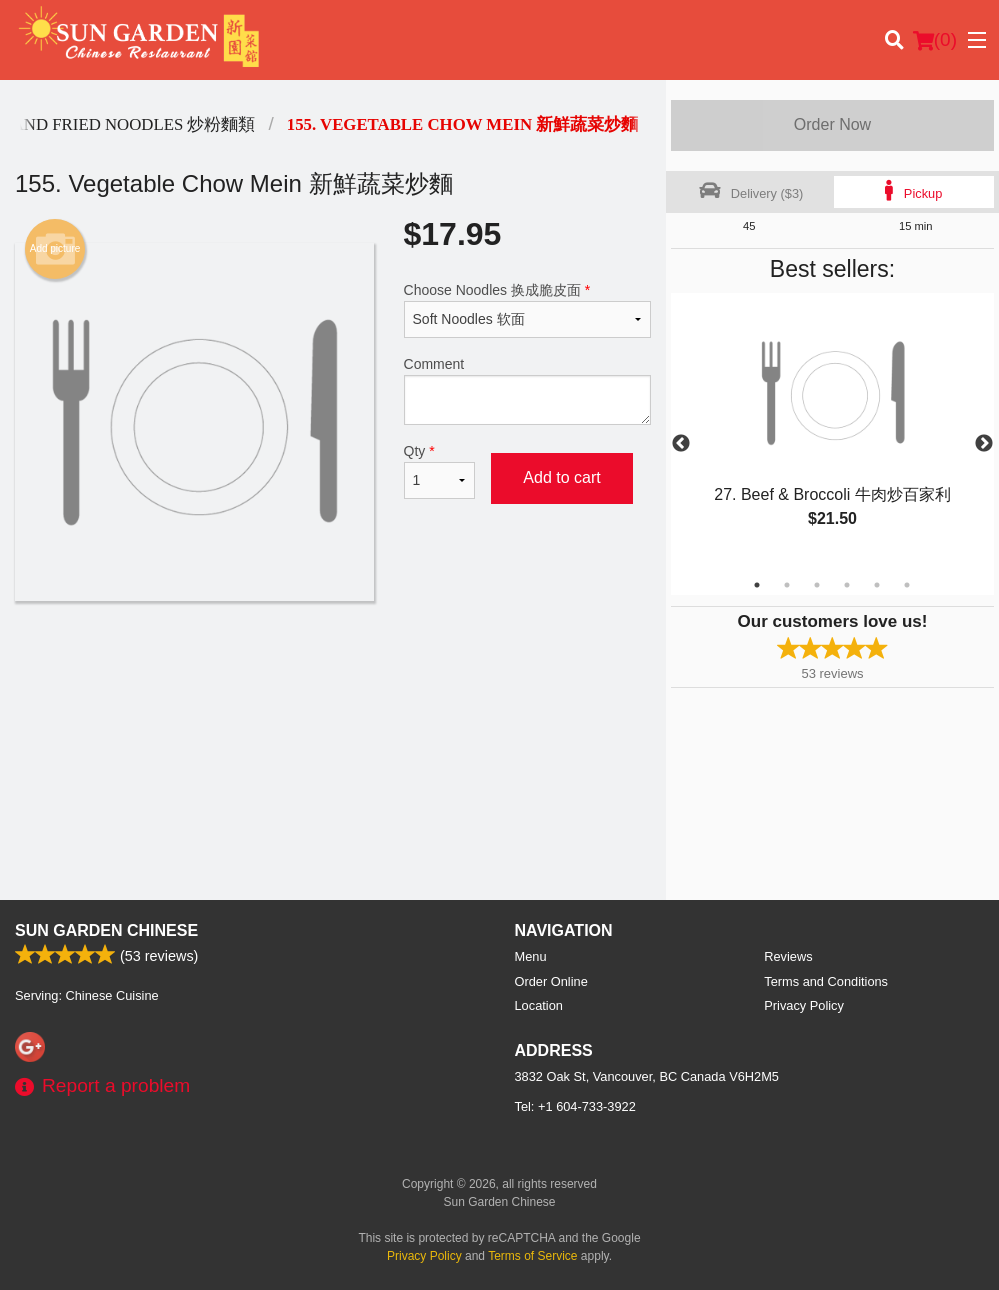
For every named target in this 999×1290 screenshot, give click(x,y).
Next (984, 444)
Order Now (832, 124)
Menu (531, 956)
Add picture (55, 249)
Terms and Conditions (826, 981)
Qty (440, 471)
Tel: (575, 1106)
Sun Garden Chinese (106, 930)
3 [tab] (817, 585)
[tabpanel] (832, 432)
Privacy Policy (804, 1005)
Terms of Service (532, 1256)
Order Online (551, 981)
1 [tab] (757, 585)
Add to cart (561, 477)
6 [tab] (907, 585)
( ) (935, 40)
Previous (681, 444)
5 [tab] (877, 585)
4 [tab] (847, 585)
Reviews (788, 956)
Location (539, 1005)
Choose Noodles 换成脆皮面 (528, 310)
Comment (528, 390)
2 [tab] (787, 585)
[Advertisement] (333, 666)
